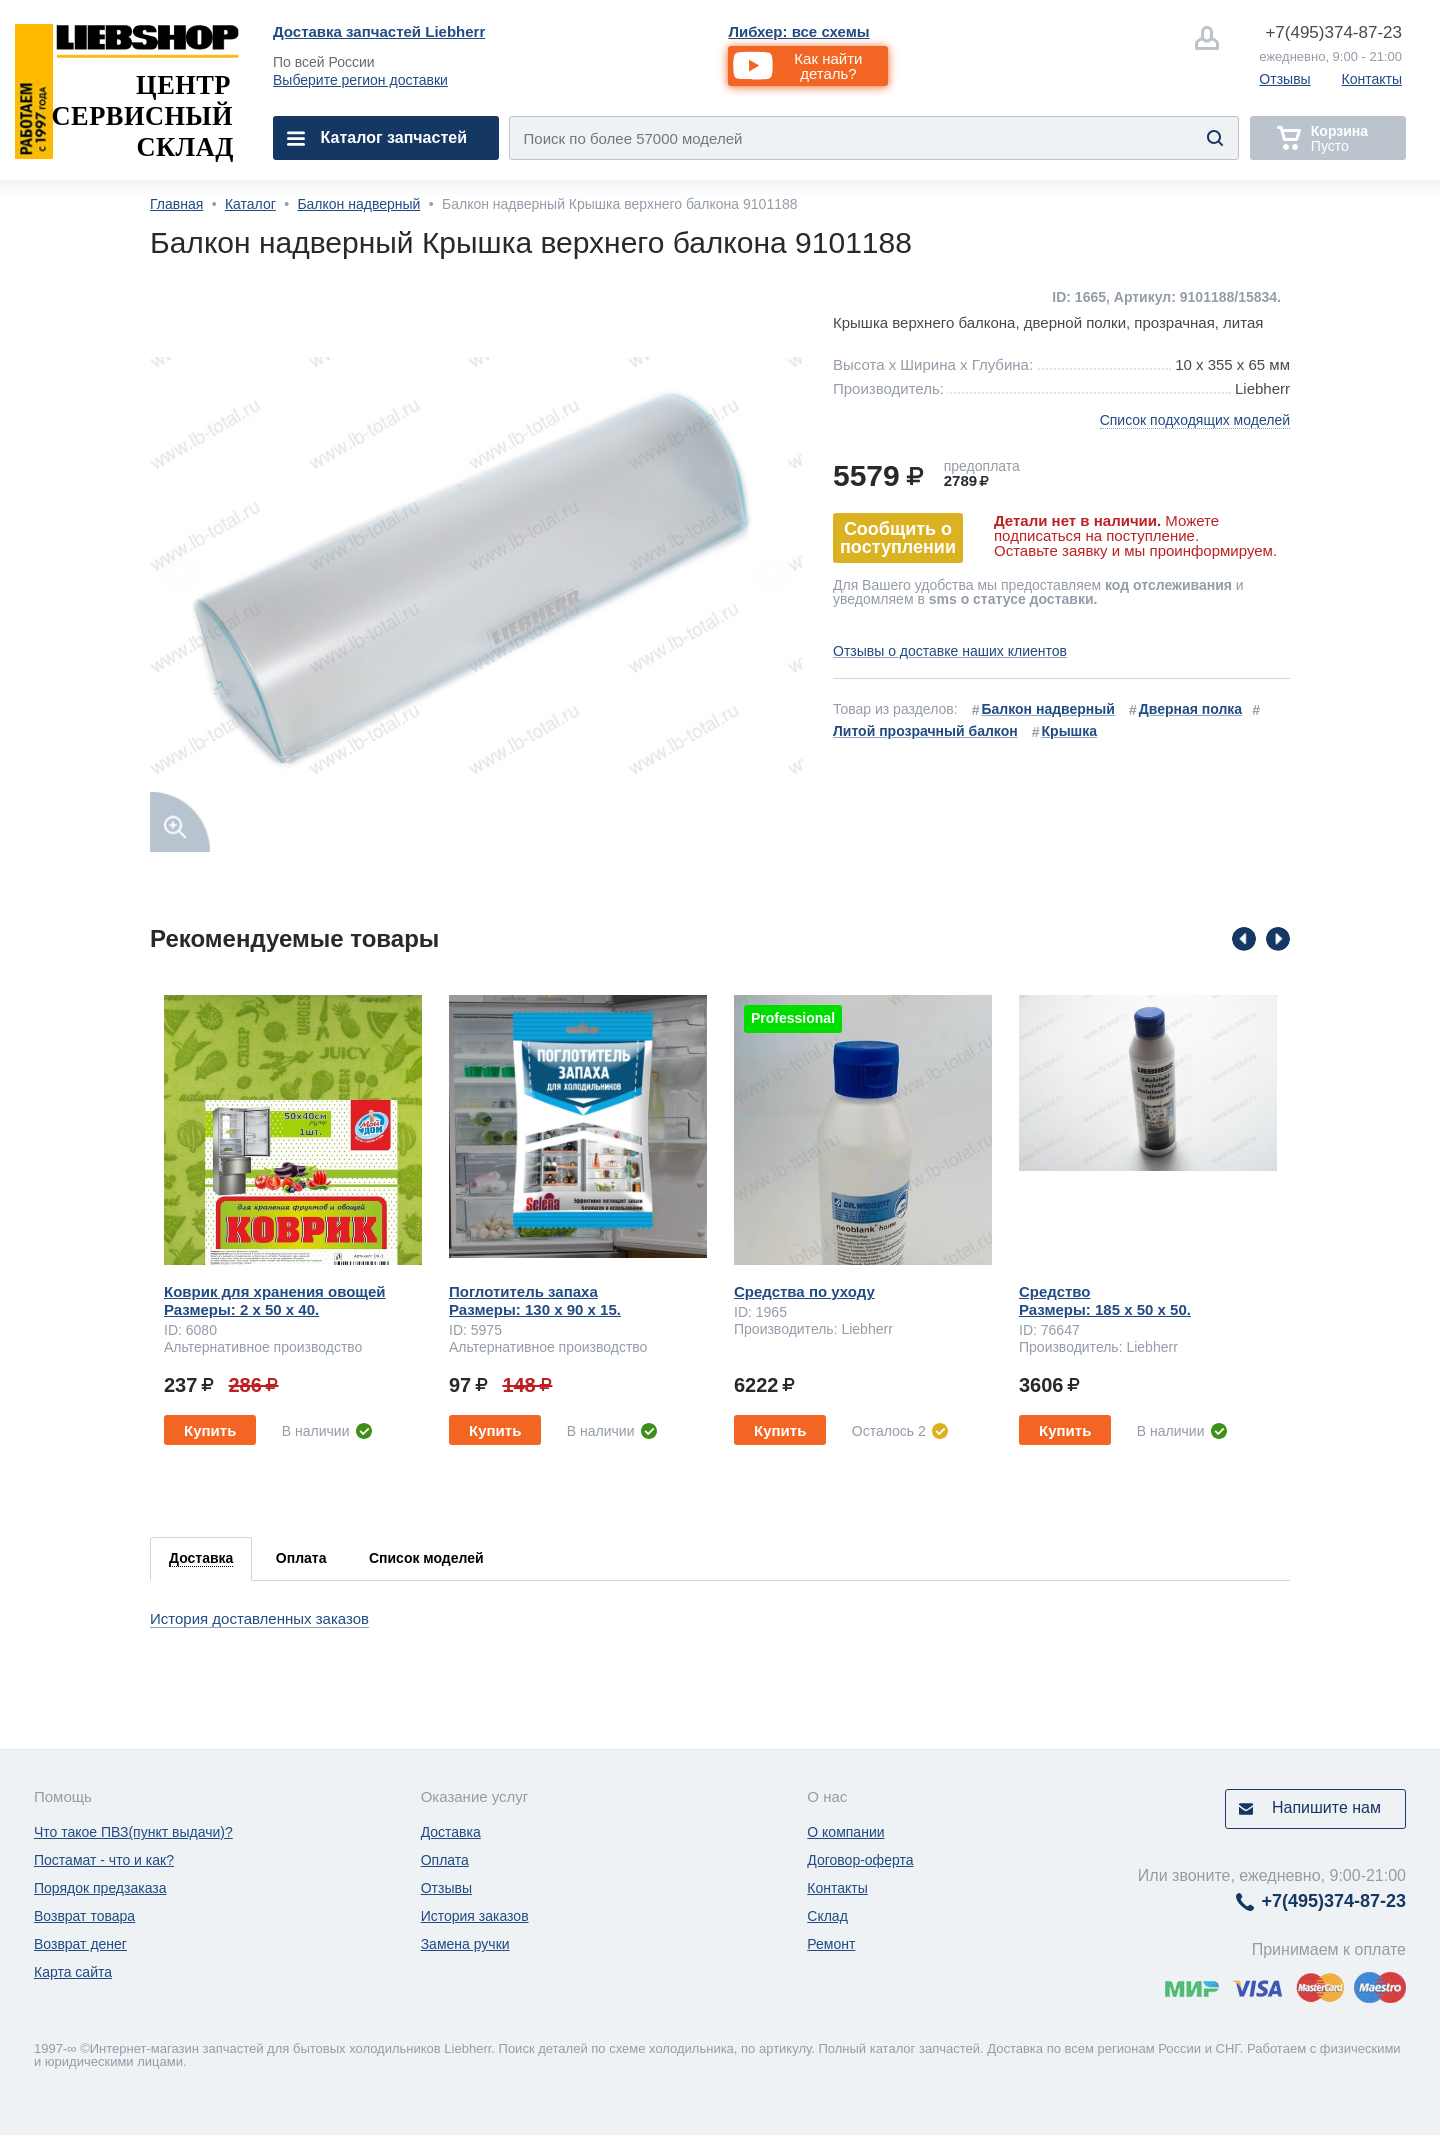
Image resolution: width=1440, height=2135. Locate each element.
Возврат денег (80, 1944)
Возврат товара (84, 1916)
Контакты (1372, 79)
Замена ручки (465, 1944)
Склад (827, 1916)
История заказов (475, 1916)
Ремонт (831, 1944)
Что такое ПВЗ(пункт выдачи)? (133, 1832)
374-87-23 (1333, 32)
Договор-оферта (860, 1860)
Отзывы (1284, 79)
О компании (845, 1832)
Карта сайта (73, 1972)
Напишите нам (1326, 1807)
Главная (176, 204)
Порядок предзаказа (100, 1888)
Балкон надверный (358, 204)
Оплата (445, 1860)
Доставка (451, 1832)
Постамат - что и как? (104, 1860)
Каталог (250, 204)
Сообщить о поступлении (898, 538)
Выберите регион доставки (360, 80)
